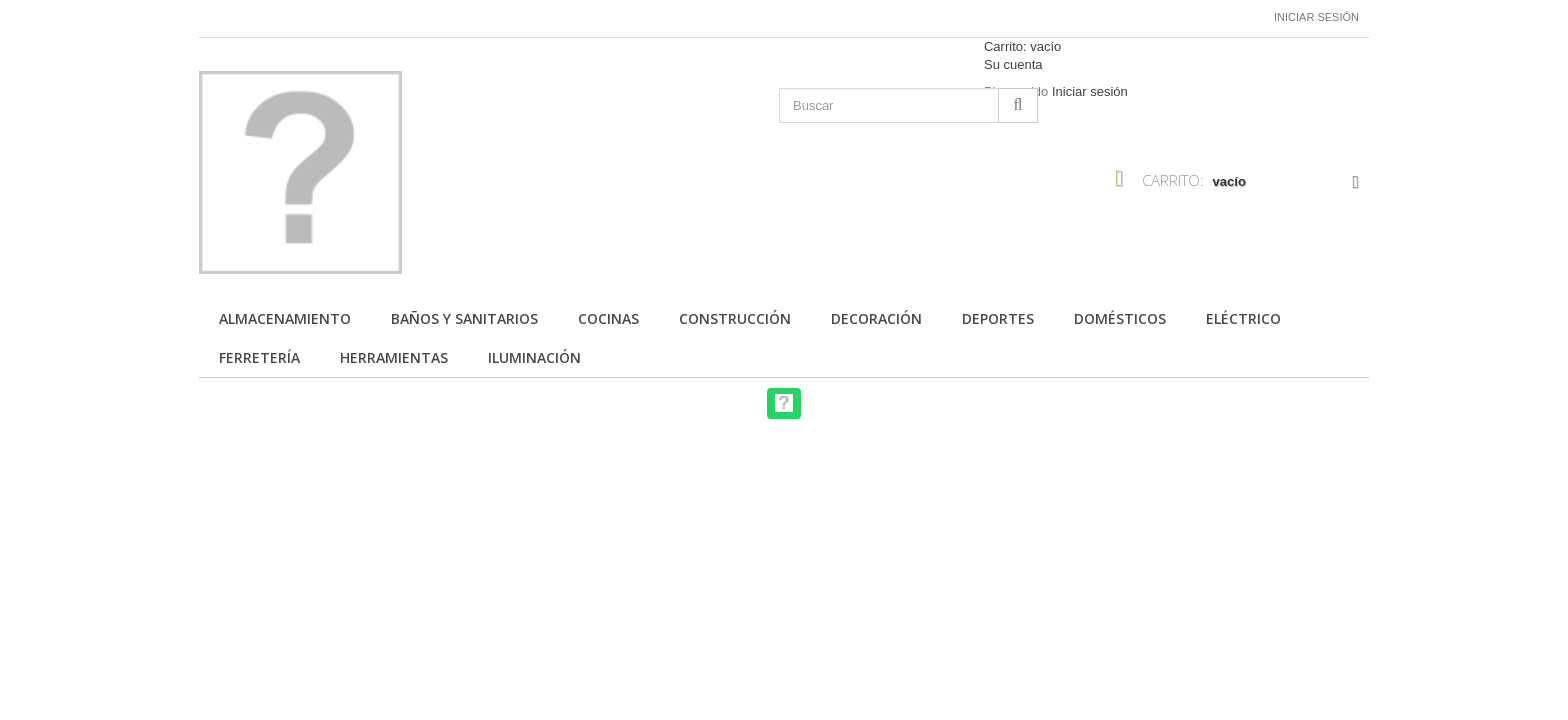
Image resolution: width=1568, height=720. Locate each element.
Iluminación (534, 357)
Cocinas (608, 318)
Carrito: (1022, 46)
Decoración (876, 318)
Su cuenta (1013, 64)
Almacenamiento (285, 318)
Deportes (998, 318)
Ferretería (259, 357)
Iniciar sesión (1316, 17)
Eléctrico (1243, 318)
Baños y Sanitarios (464, 318)
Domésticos (1120, 318)
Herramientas (394, 357)
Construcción (735, 318)
